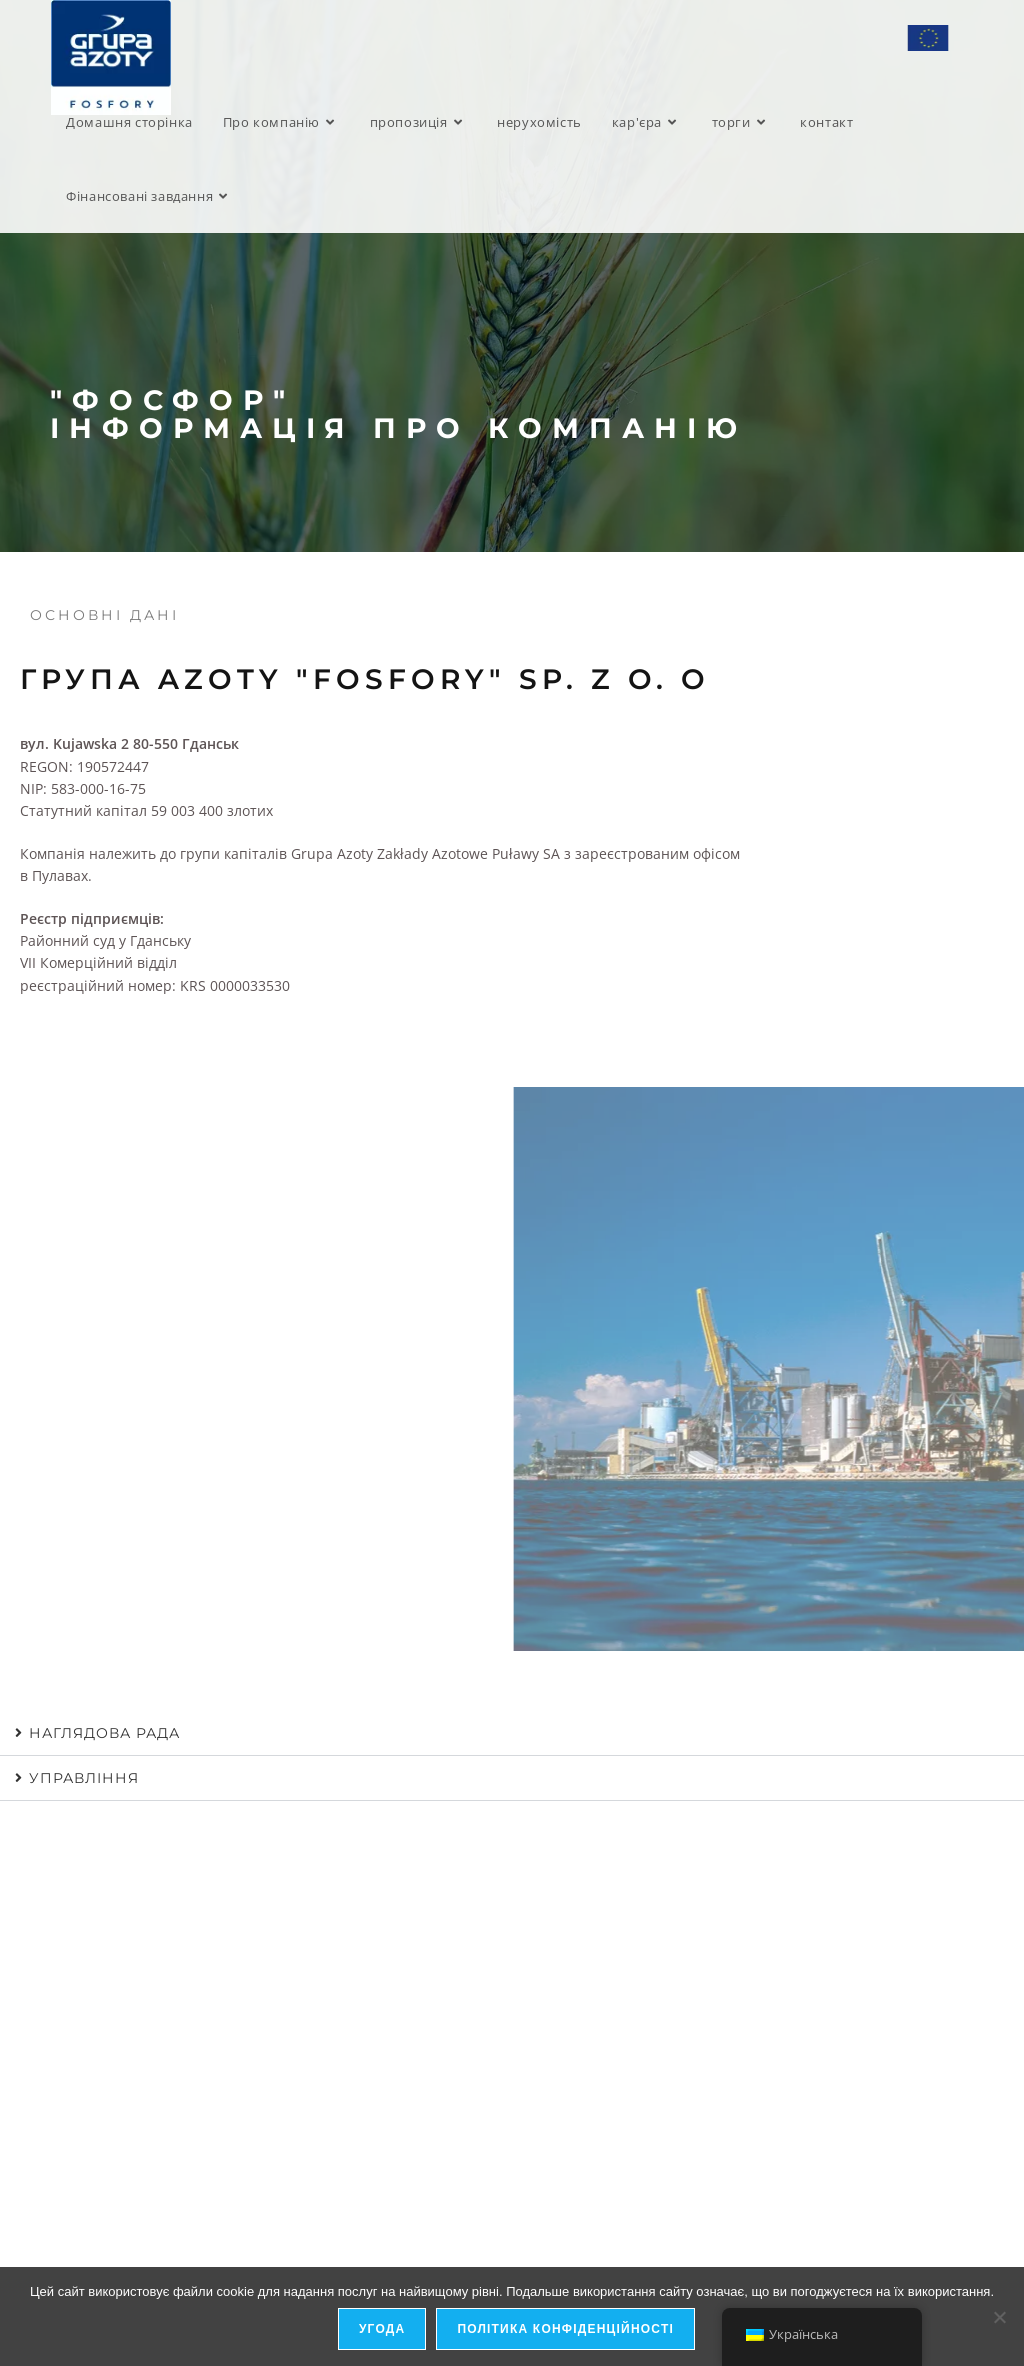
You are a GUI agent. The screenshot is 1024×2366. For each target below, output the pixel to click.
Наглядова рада (104, 1733)
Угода (382, 2330)
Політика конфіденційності (566, 2330)
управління (84, 1778)
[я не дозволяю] (999, 2317)
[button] (512, 1733)
